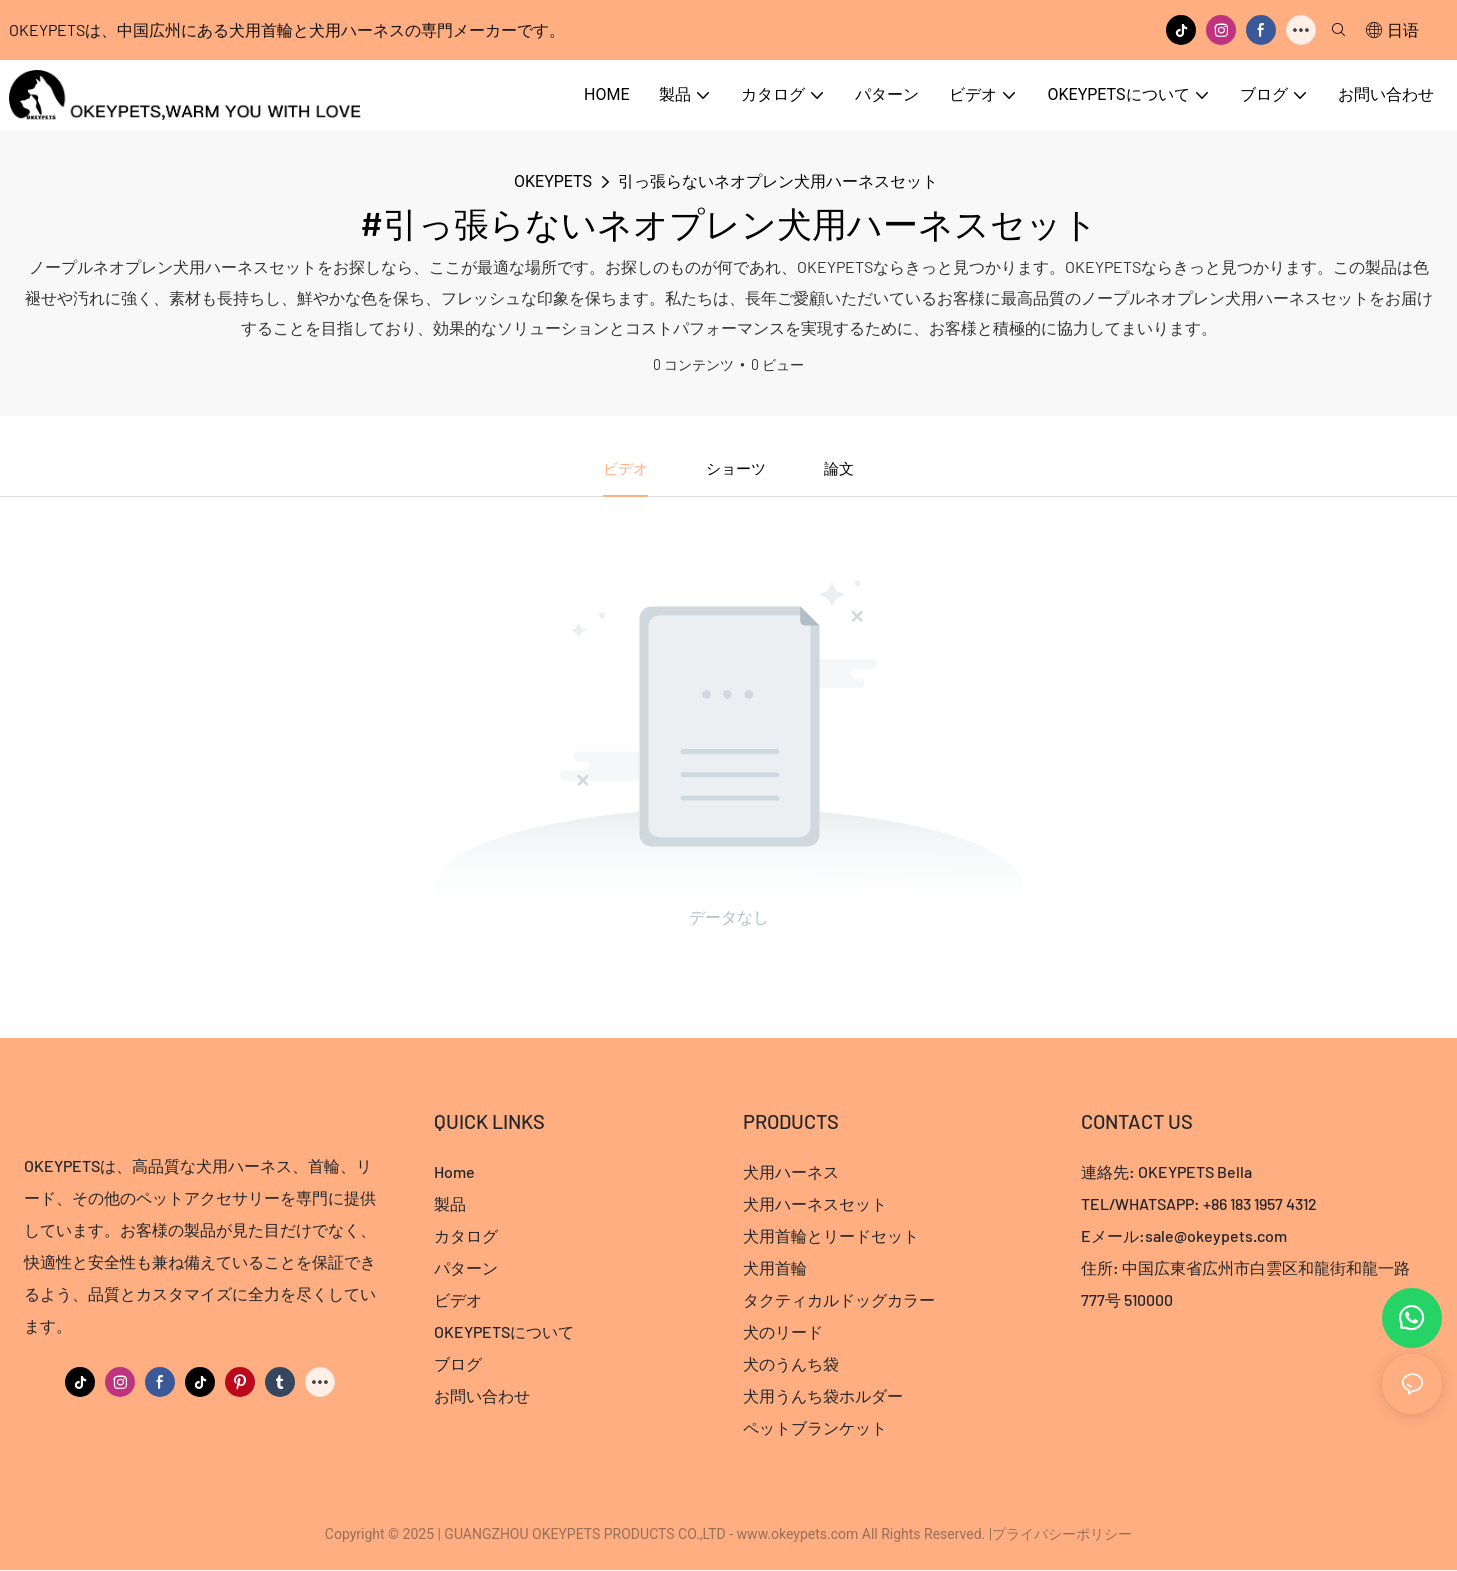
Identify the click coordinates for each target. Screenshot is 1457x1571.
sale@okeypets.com (1216, 1236)
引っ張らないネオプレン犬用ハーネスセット (778, 181)
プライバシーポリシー (1062, 1535)
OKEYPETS (553, 181)
